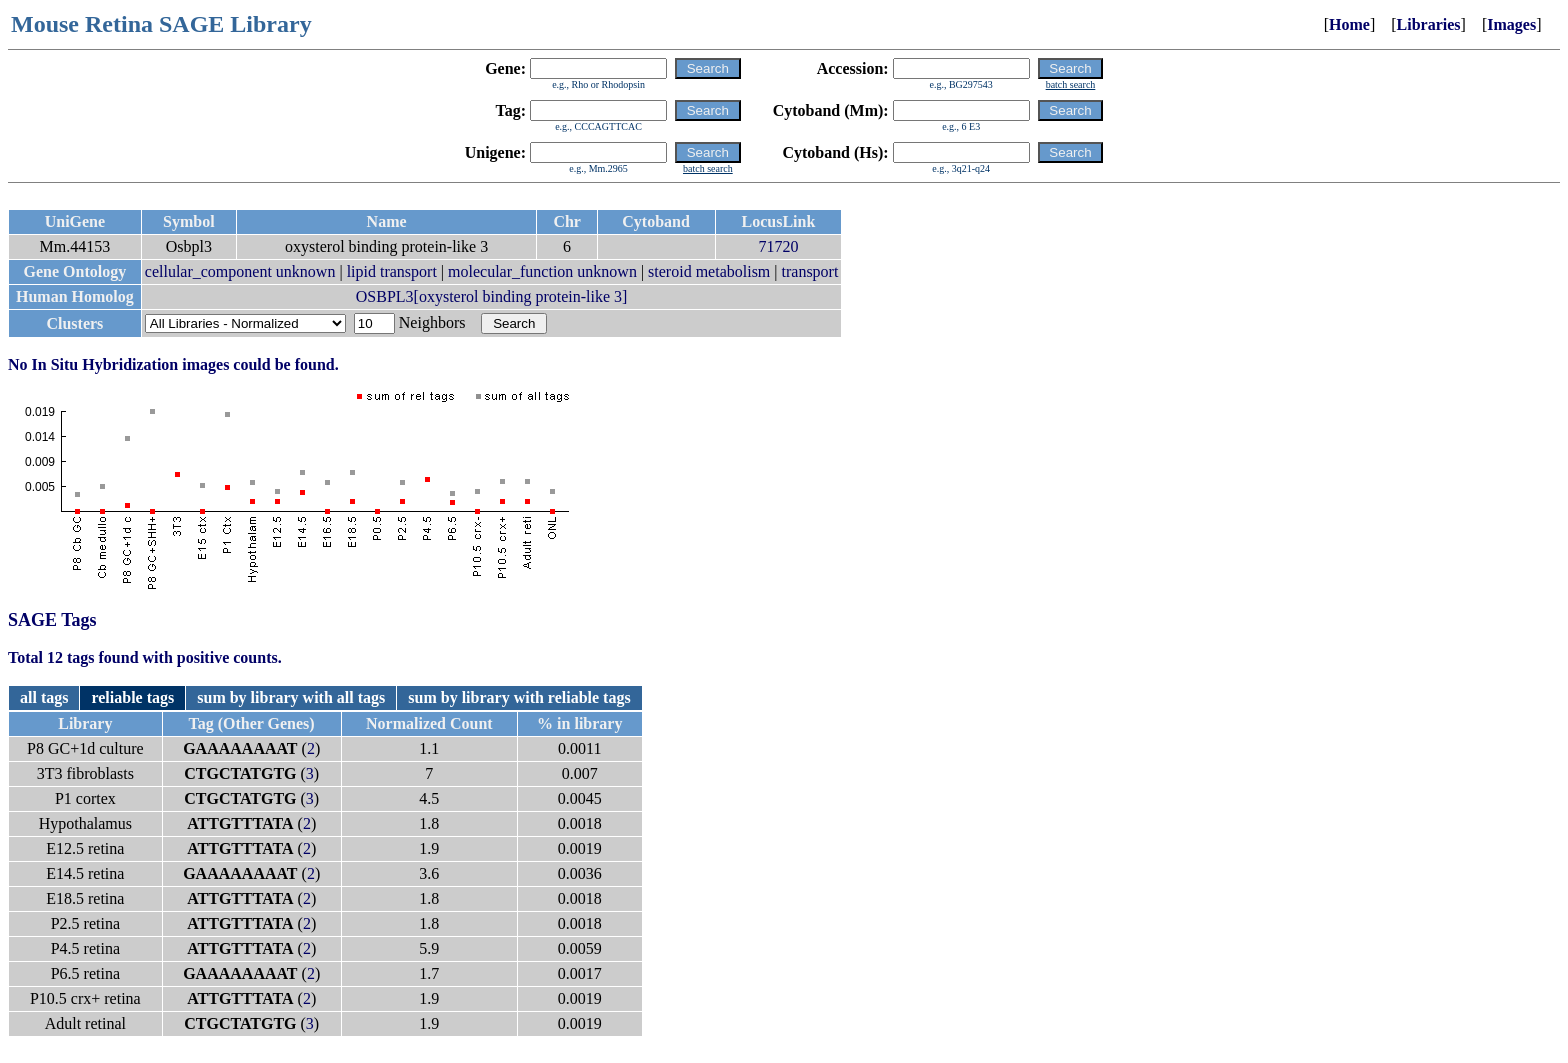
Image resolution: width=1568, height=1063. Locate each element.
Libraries (1429, 24)
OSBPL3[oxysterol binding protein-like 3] (492, 296)
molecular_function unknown (542, 271)
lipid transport (392, 271)
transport (810, 271)
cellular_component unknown (240, 271)
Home (1349, 24)
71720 (778, 246)
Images (1511, 24)
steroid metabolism (709, 271)
